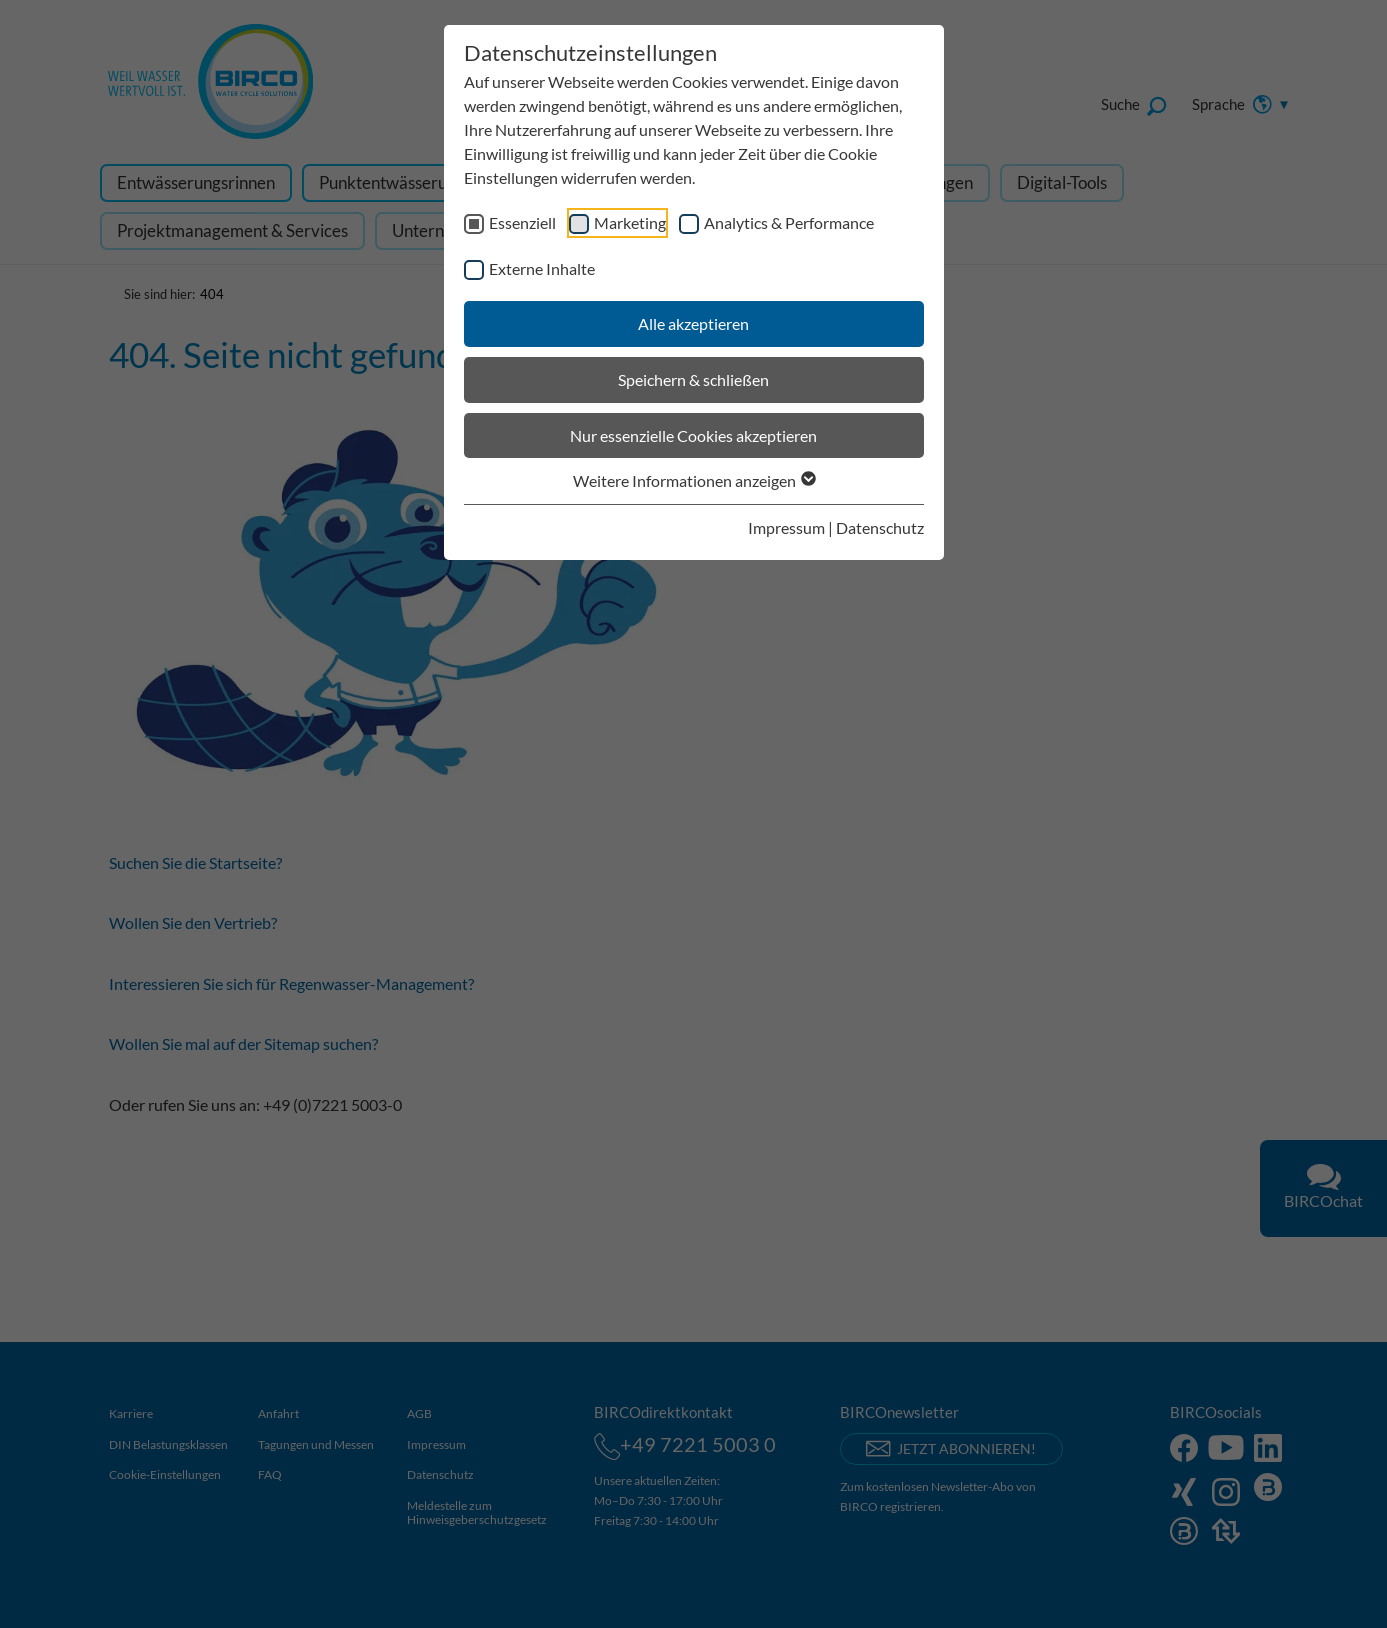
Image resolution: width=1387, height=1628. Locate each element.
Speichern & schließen (693, 379)
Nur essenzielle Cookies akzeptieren (693, 435)
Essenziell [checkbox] (522, 222)
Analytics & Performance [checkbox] (789, 222)
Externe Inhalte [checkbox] (542, 268)
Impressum (786, 527)
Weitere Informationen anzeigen (693, 480)
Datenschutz (880, 527)
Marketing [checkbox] (630, 222)
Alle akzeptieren (693, 323)
